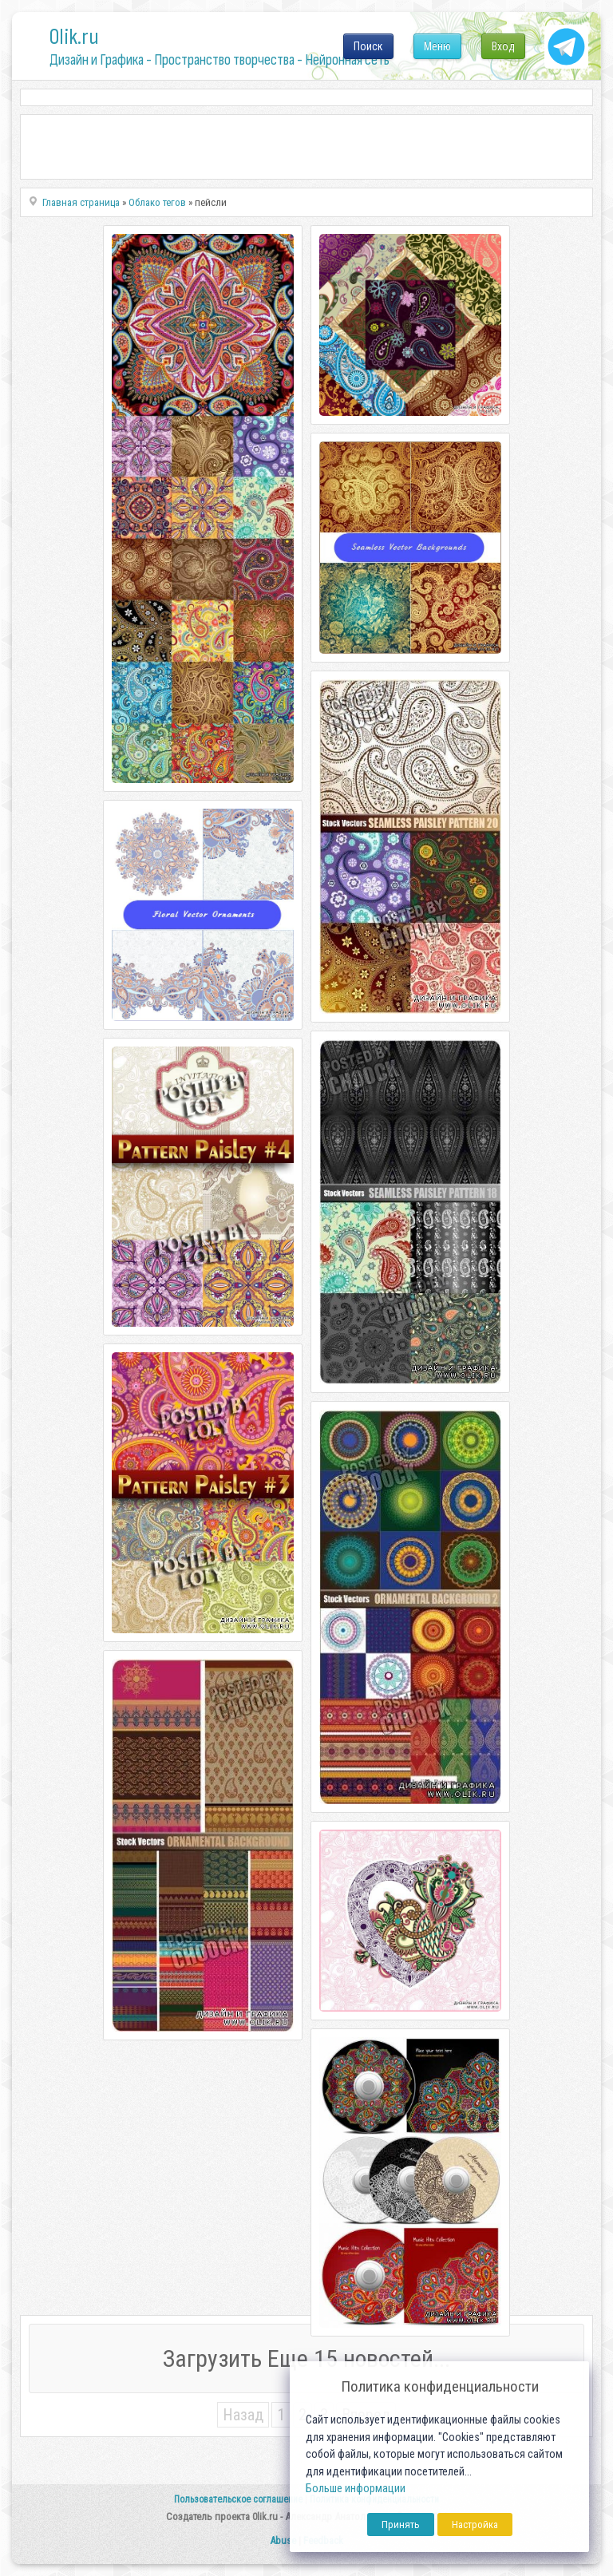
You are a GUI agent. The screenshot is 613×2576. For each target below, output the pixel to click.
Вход (503, 46)
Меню (437, 46)
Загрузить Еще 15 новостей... (306, 2358)
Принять (401, 2524)
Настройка (475, 2524)
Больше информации (355, 2488)
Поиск (368, 46)
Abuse (283, 2540)
